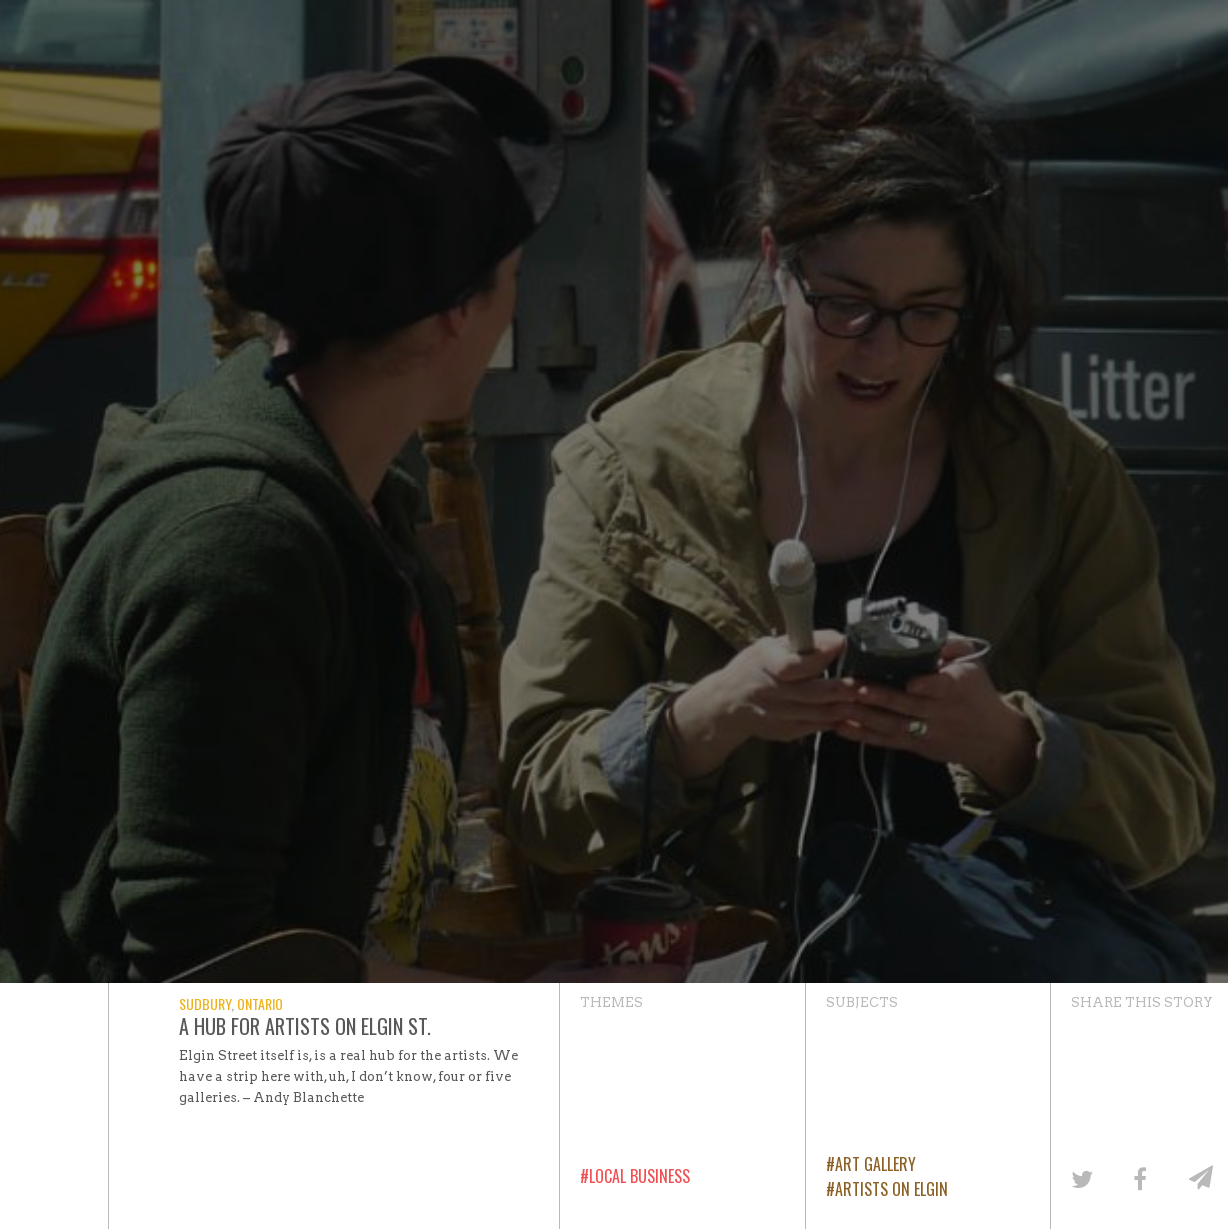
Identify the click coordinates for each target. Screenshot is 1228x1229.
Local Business (639, 1176)
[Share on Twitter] (1080, 1177)
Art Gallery (875, 1164)
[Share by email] (1198, 1177)
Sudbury (205, 1003)
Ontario (260, 1003)
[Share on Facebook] (1139, 1177)
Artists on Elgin (891, 1189)
